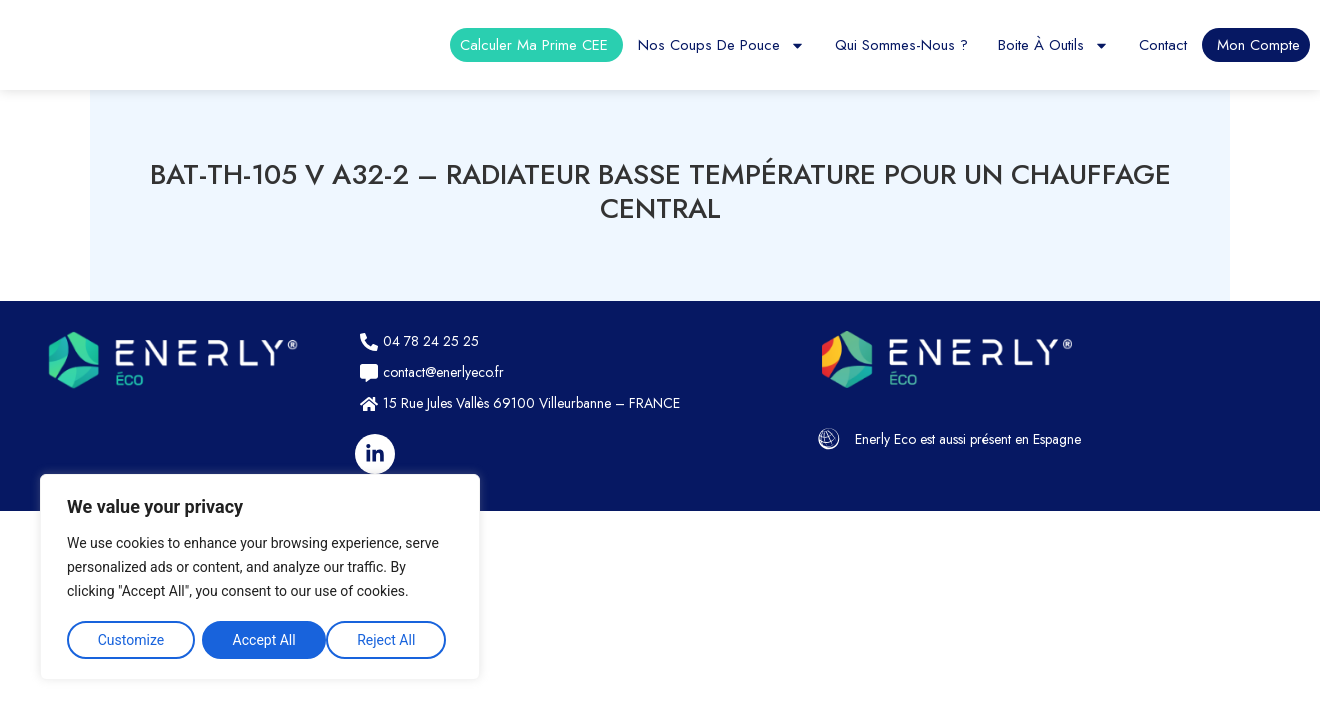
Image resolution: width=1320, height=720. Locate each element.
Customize (130, 640)
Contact (1163, 45)
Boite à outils (1053, 45)
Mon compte (1258, 45)
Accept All (391, 640)
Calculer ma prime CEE (534, 45)
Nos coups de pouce (721, 45)
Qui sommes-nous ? (901, 45)
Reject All (262, 640)
